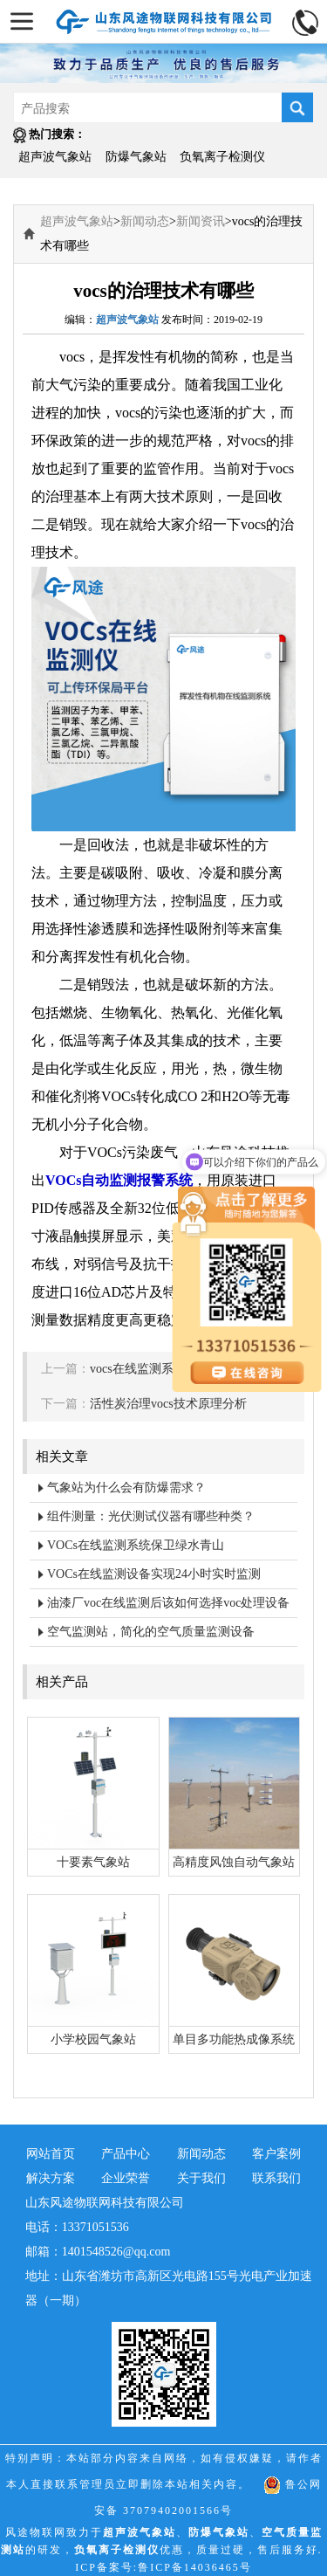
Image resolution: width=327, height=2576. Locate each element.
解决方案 (50, 2178)
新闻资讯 (200, 221)
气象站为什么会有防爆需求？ (126, 1487)
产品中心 (125, 2153)
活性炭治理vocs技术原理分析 (168, 1403)
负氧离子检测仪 (222, 156)
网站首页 (50, 2153)
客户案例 (276, 2153)
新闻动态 (144, 221)
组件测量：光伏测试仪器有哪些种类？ (151, 1516)
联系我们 (276, 2178)
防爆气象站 (136, 156)
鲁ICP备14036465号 (195, 2567)
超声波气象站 (55, 156)
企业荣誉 (125, 2178)
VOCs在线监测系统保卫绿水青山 (135, 1545)
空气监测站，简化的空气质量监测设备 (151, 1631)
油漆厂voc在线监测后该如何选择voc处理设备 (168, 1602)
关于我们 (201, 2178)
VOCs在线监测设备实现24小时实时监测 (154, 1574)
